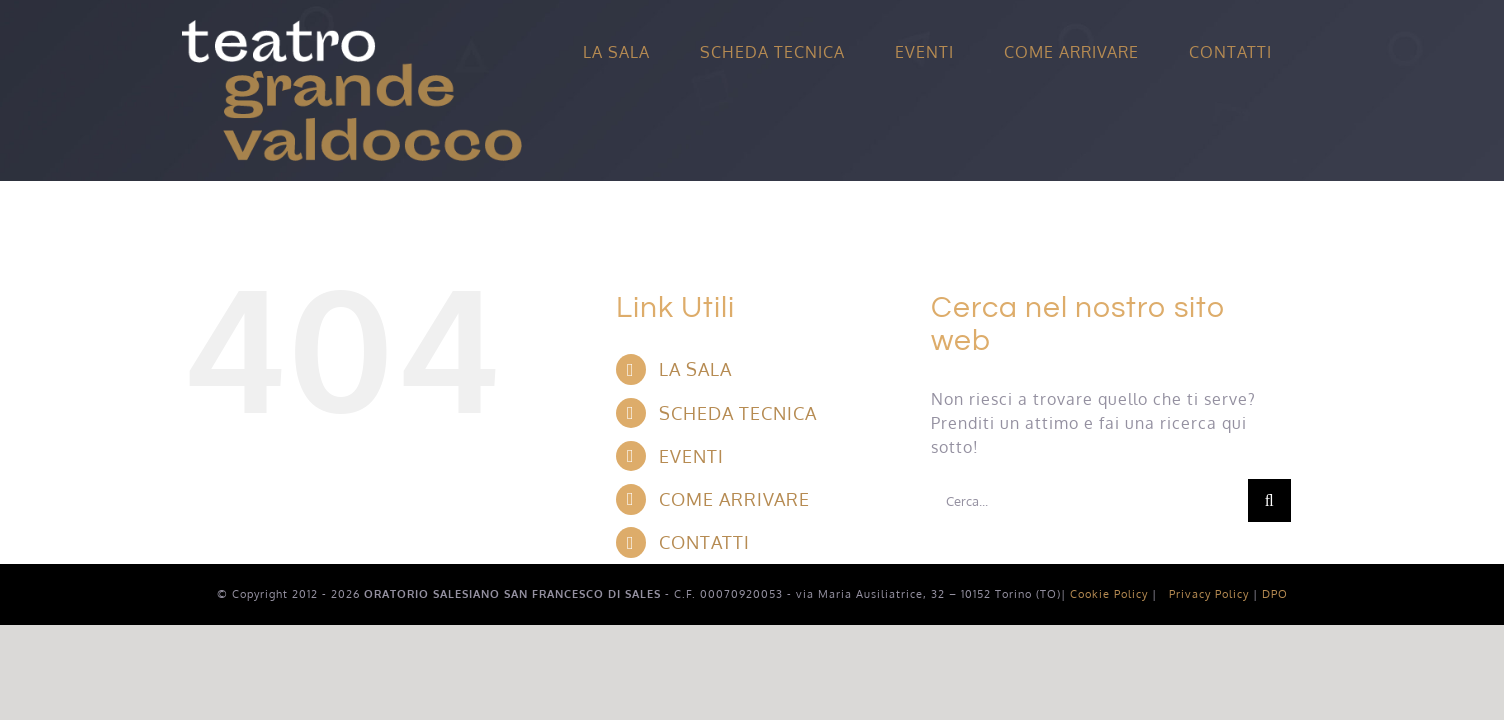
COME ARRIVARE (734, 499)
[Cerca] (1269, 500)
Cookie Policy (1109, 594)
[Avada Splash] (352, 28)
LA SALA (695, 369)
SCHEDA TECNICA (738, 413)
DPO (1275, 594)
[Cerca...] (1089, 500)
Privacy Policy (1209, 594)
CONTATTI (704, 542)
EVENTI (691, 456)
